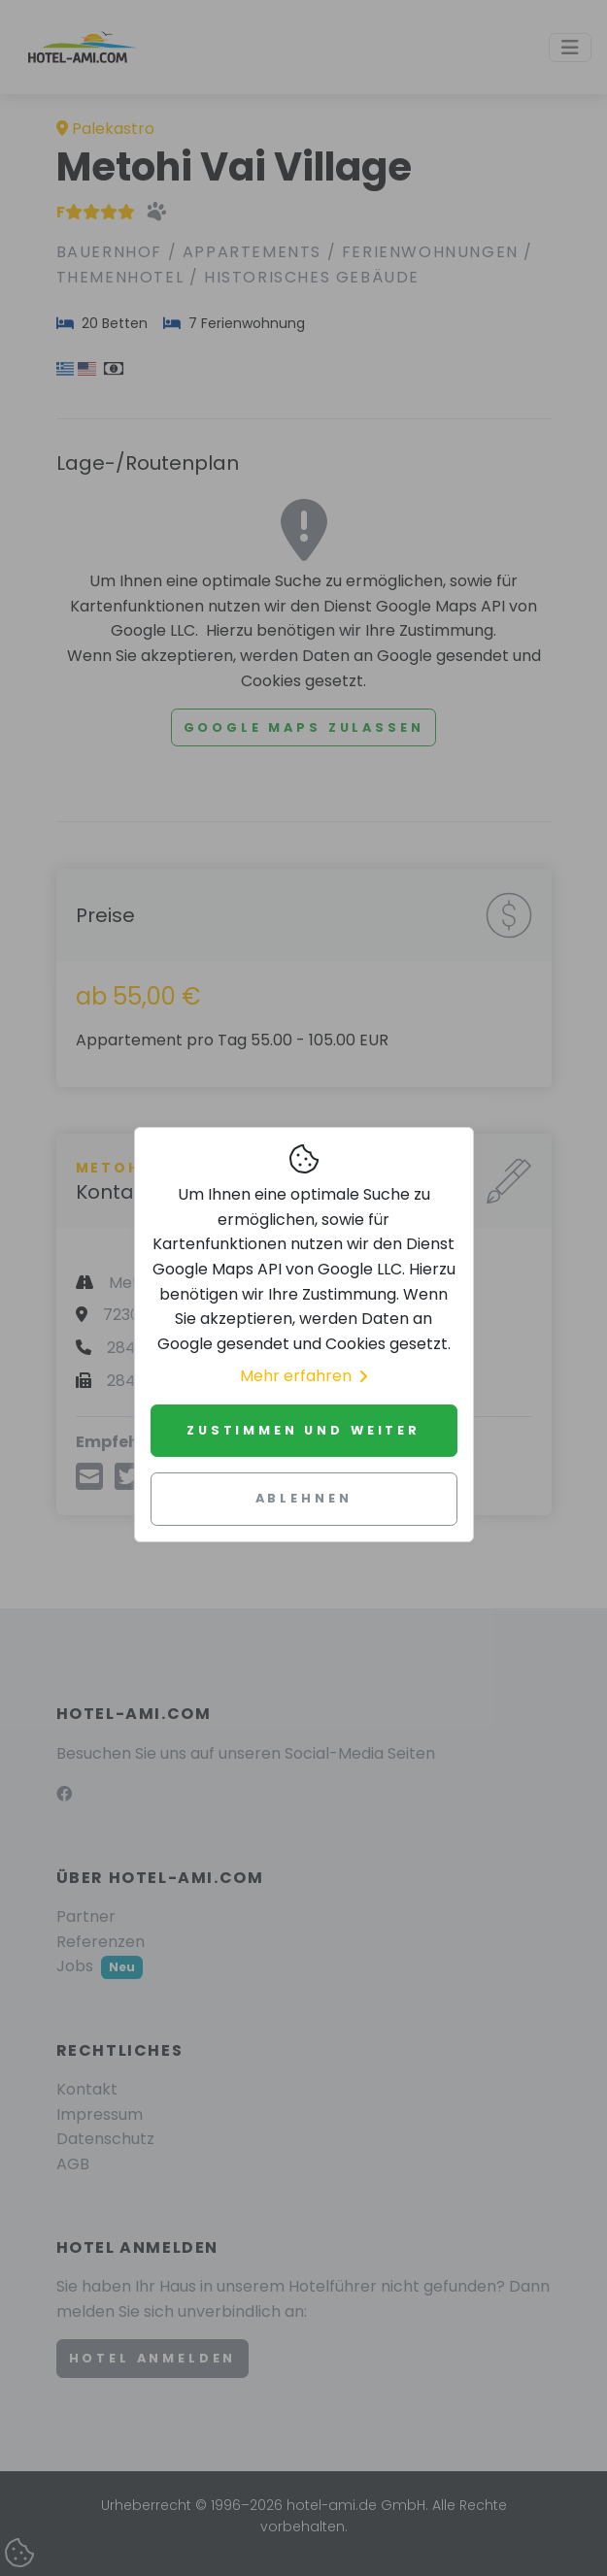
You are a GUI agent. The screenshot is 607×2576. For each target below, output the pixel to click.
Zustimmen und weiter (303, 1430)
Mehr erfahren (303, 1376)
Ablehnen (304, 1498)
